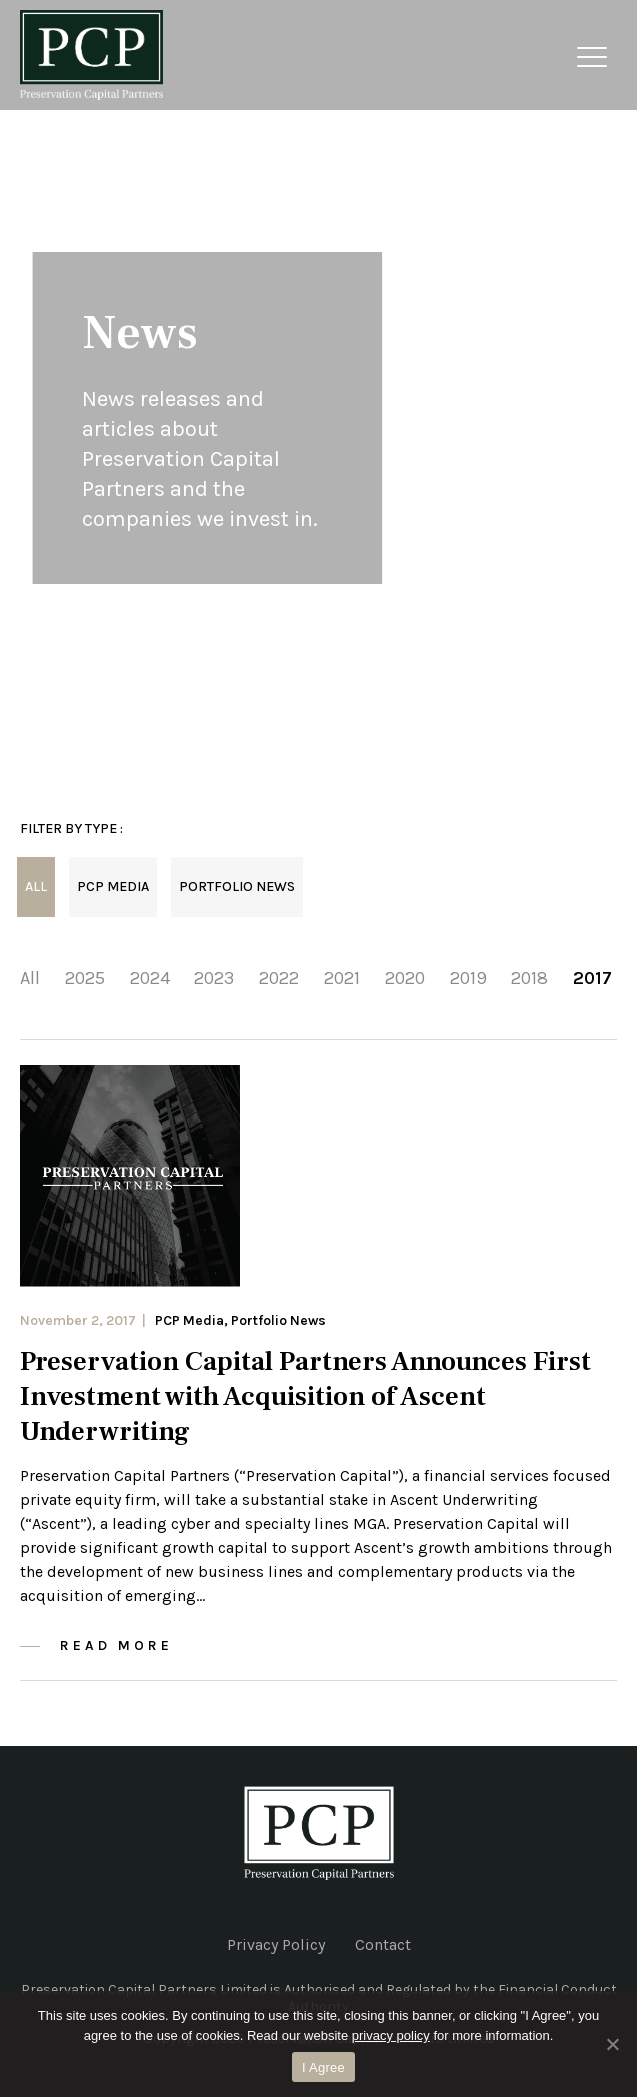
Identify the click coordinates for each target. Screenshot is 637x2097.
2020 (405, 978)
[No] (612, 2044)
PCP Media (113, 886)
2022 (279, 978)
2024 (150, 978)
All (36, 886)
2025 (85, 978)
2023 (214, 978)
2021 (342, 978)
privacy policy (391, 2035)
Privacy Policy (276, 1944)
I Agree (323, 2067)
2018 (529, 978)
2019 (468, 978)
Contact (383, 1944)
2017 (592, 978)
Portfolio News (237, 886)
